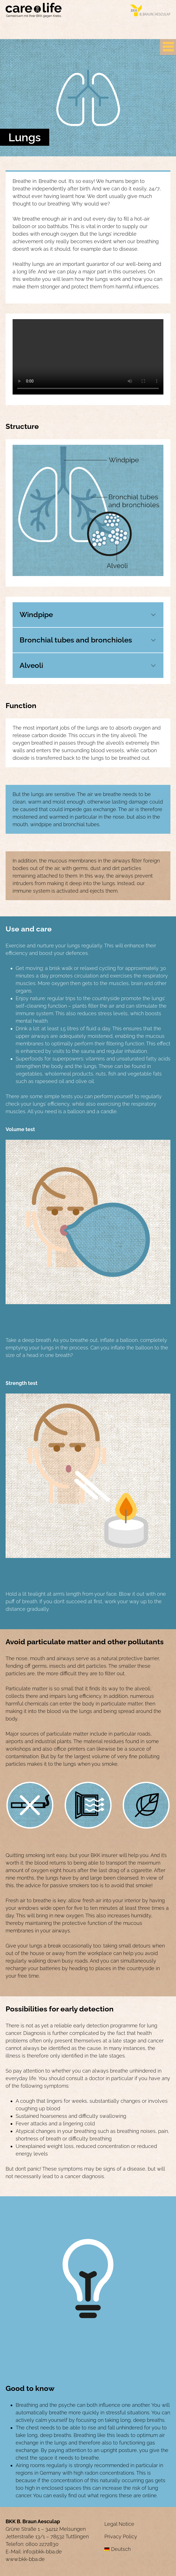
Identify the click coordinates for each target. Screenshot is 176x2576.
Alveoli (31, 665)
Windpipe (36, 614)
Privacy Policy (120, 2536)
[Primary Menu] (168, 47)
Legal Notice (119, 2524)
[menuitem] (137, 2549)
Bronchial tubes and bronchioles (76, 640)
